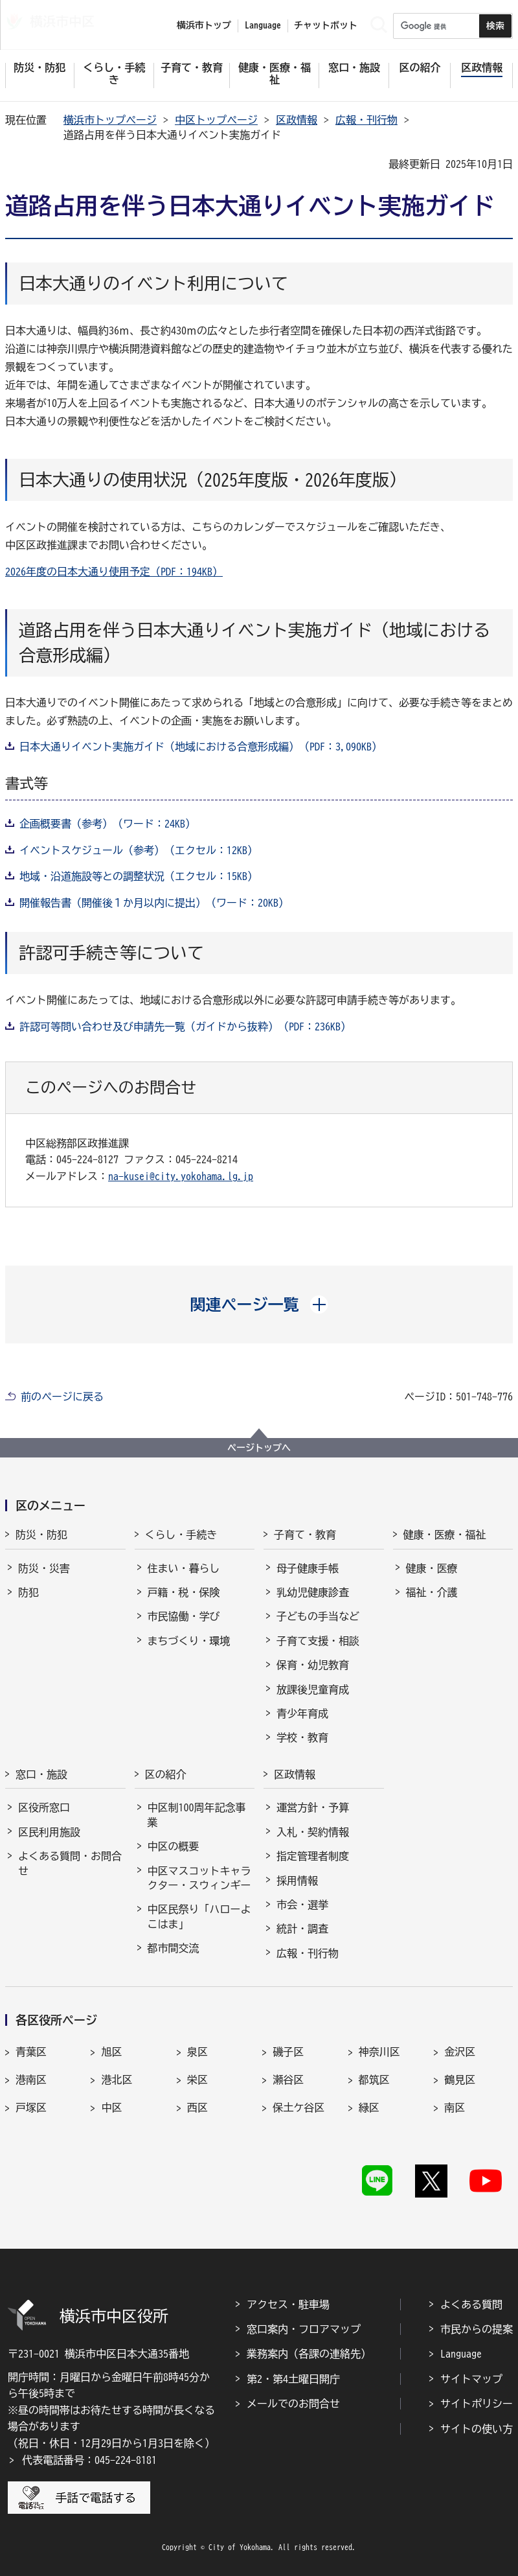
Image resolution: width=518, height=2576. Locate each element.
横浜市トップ (204, 25)
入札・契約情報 (312, 1832)
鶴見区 (459, 2079)
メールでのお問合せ (293, 2403)
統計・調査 (302, 1928)
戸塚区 (31, 2107)
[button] (259, 1304)
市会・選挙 (302, 1904)
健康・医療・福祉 (444, 1534)
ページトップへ (259, 1447)
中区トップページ (216, 120)
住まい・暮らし (184, 1568)
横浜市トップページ (110, 120)
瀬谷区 (288, 2079)
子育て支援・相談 (317, 1641)
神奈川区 (379, 2052)
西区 (197, 2107)
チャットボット (325, 25)
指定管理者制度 (312, 1856)
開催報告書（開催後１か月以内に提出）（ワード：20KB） (154, 903)
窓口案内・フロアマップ (304, 2329)
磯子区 (288, 2052)
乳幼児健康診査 (312, 1592)
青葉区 (31, 2052)
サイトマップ (471, 2379)
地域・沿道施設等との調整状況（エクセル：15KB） (138, 876)
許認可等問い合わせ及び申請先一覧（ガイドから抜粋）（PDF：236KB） (185, 1026)
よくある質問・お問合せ (70, 1863)
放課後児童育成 (312, 1689)
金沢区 (459, 2052)
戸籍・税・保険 (184, 1592)
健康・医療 (432, 1568)
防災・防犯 (41, 1534)
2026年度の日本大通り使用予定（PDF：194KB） (114, 571)
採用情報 (297, 1880)
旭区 (111, 2052)
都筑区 (374, 2079)
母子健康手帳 (307, 1568)
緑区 (369, 2107)
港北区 (116, 2079)
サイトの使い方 (476, 2429)
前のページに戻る (62, 1396)
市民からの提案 (476, 2329)
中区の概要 (173, 1846)
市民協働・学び (184, 1616)
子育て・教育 (305, 1534)
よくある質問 (471, 2304)
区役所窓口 (44, 1807)
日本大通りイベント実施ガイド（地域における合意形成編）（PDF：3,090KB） (200, 746)
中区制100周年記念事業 (197, 1814)
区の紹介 (165, 1774)
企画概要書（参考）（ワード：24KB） (107, 823)
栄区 (197, 2079)
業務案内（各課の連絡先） (309, 2354)
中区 (111, 2107)
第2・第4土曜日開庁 (293, 2379)
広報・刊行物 (366, 120)
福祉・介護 (432, 1592)
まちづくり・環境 (189, 1641)
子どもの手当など (317, 1616)
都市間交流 (173, 1948)
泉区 (197, 2052)
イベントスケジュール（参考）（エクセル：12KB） (138, 850)
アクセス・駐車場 (288, 2304)
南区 (454, 2107)
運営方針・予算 (312, 1807)
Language (461, 2354)
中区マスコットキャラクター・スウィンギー (199, 1878)
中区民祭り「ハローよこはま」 (199, 1916)
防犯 (28, 1592)
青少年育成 (302, 1713)
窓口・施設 (41, 1774)
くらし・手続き (181, 1534)
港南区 (31, 2079)
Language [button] (263, 25)
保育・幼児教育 (312, 1665)
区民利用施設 (49, 1832)
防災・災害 (44, 1568)
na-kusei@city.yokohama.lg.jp (180, 1176)
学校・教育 (302, 1737)
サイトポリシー (476, 2403)
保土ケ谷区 (298, 2107)
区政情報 (296, 120)
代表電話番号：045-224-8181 (89, 2460)
